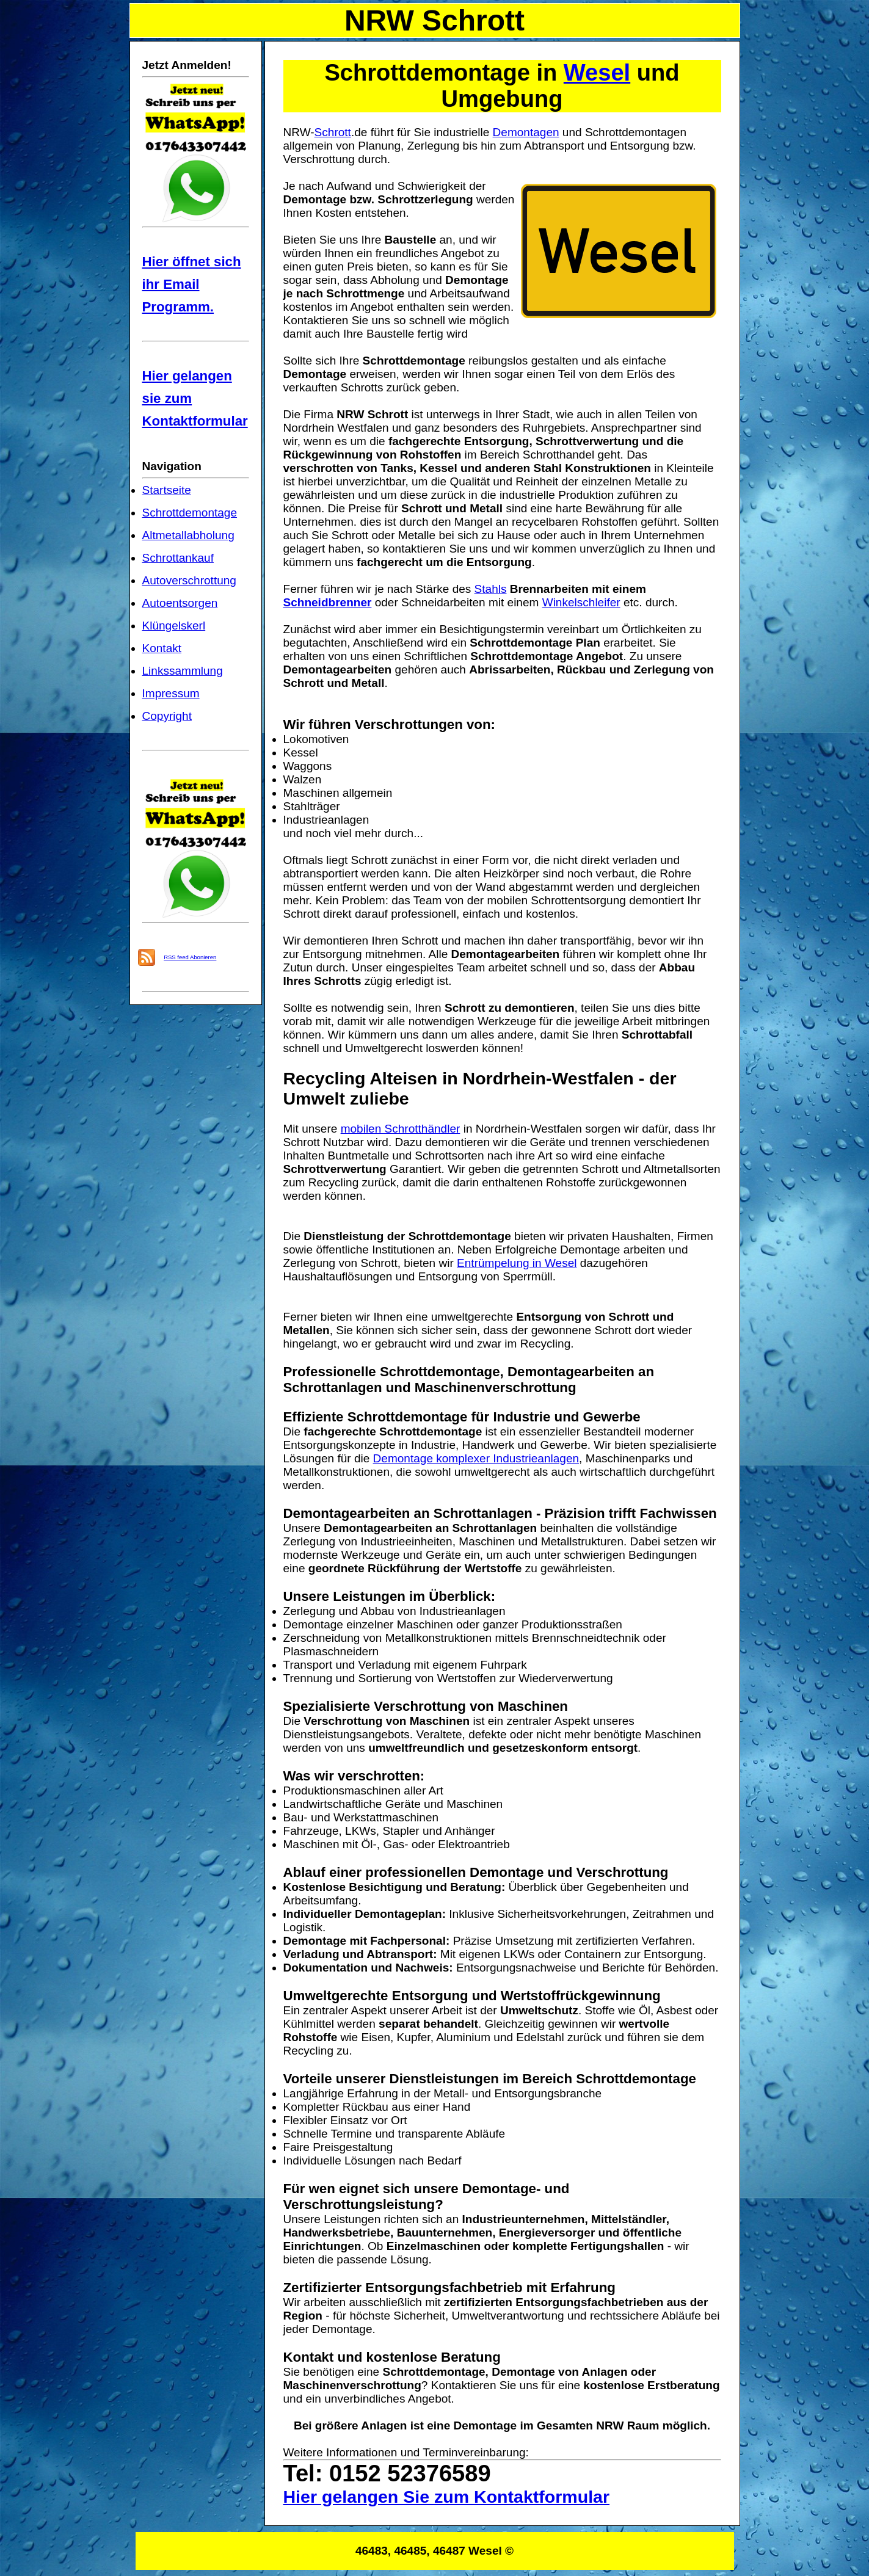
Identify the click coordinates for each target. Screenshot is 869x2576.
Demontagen (526, 132)
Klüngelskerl (174, 625)
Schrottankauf (178, 557)
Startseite (166, 490)
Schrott (333, 132)
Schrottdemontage (190, 512)
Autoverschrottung (189, 580)
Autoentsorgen (180, 603)
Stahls (490, 588)
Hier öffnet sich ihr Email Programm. (191, 284)
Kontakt (162, 648)
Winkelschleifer (581, 602)
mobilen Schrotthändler (400, 1128)
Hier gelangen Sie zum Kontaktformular (446, 2496)
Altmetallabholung (188, 535)
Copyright (167, 715)
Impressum (171, 693)
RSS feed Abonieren (190, 957)
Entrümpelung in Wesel (516, 1263)
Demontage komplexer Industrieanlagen (476, 1458)
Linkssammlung (182, 670)
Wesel (597, 72)
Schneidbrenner (327, 602)
